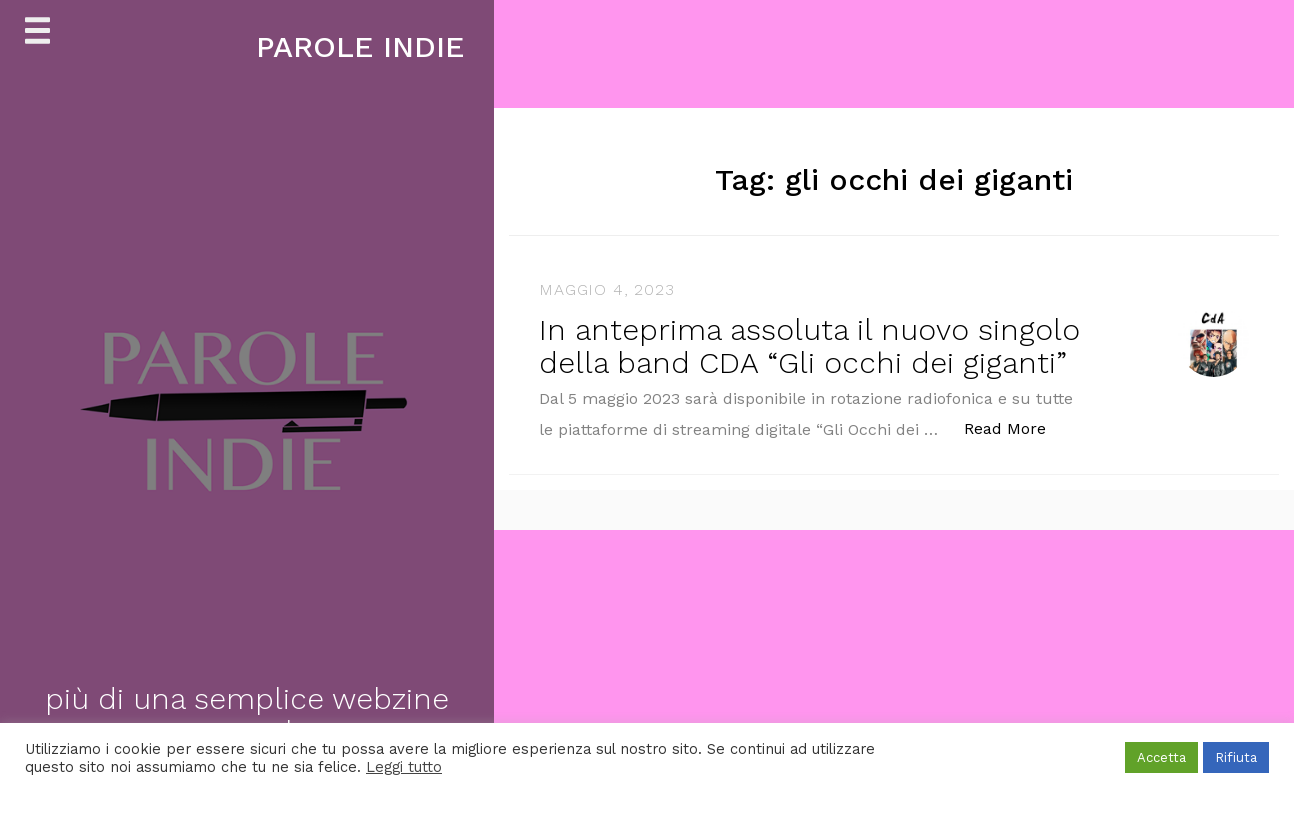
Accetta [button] (1161, 757)
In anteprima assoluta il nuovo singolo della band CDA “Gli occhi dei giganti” (809, 346)
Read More (1015, 427)
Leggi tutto (404, 767)
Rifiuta (1236, 757)
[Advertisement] (600, 670)
